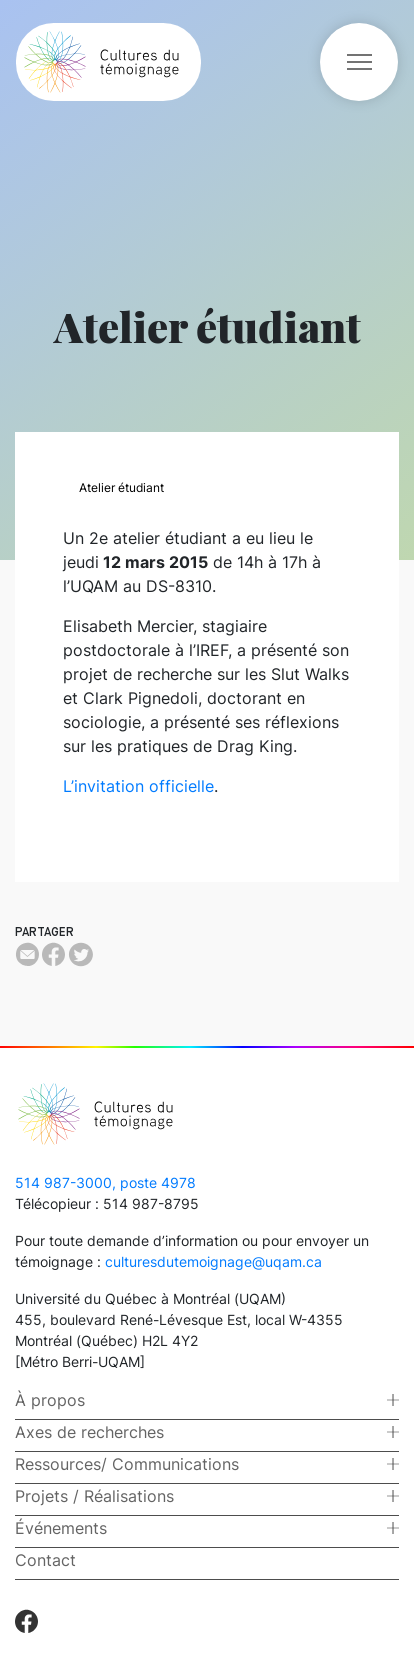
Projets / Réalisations (94, 1496)
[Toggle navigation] (359, 62)
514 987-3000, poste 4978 (105, 1182)
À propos (50, 1400)
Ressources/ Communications (127, 1464)
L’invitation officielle (138, 786)
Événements (61, 1528)
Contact (45, 1560)
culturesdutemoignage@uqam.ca (213, 1261)
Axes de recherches (89, 1432)
